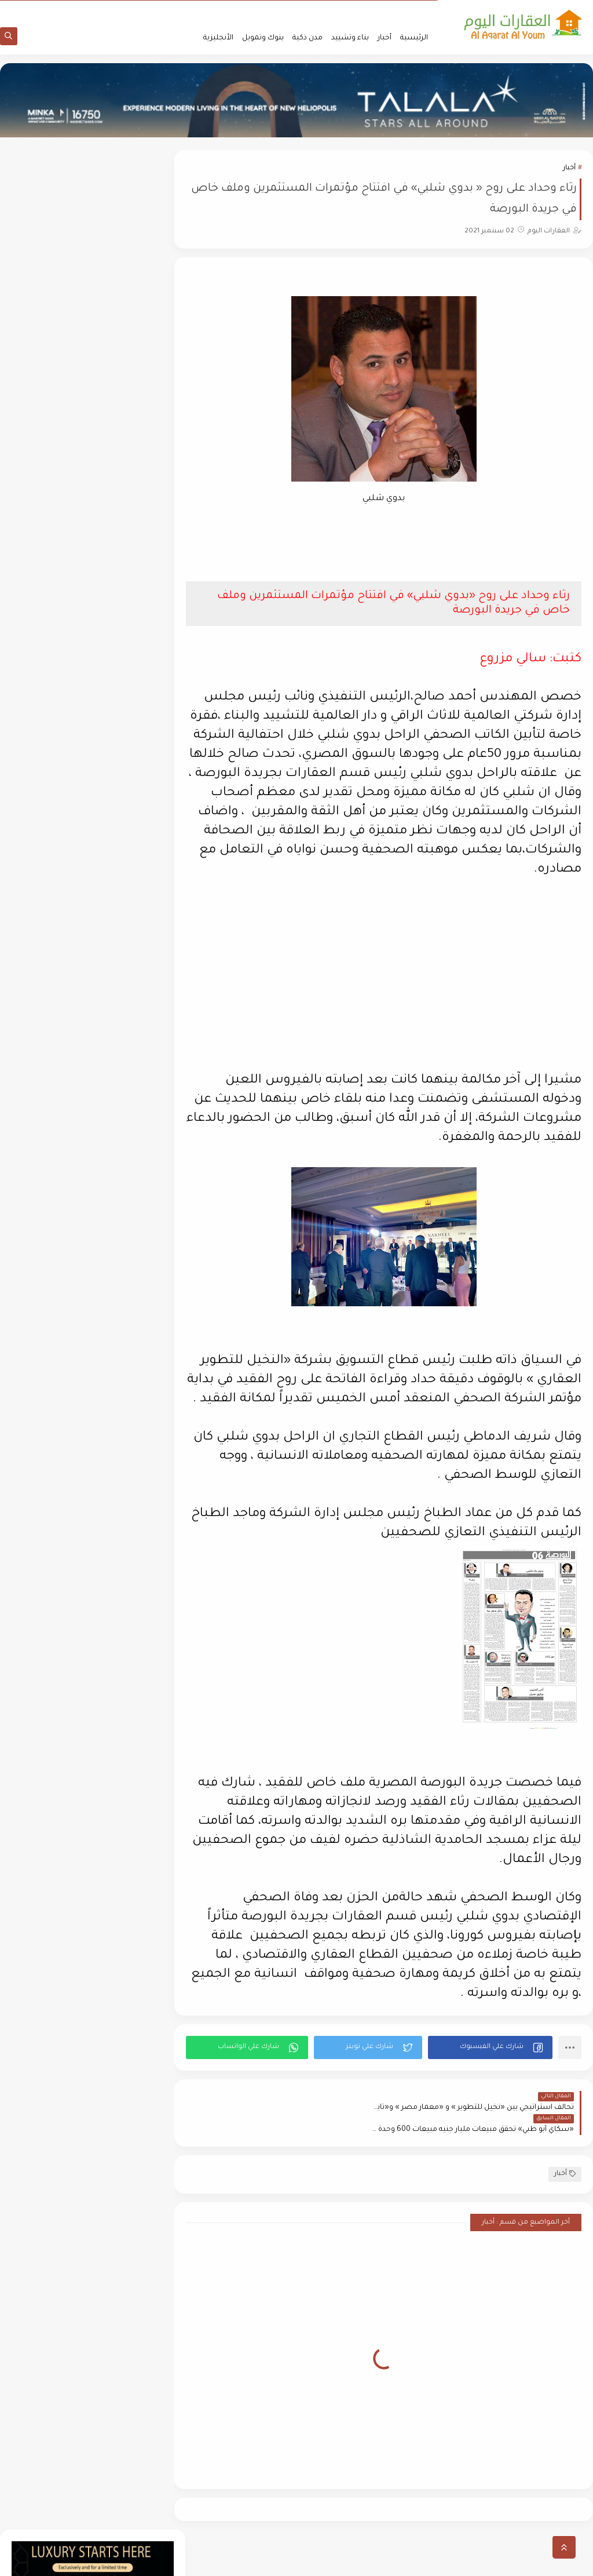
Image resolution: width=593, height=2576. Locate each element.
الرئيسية (414, 38)
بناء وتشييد (350, 38)
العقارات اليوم (488, 2560)
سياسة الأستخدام (377, 9)
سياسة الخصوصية (316, 9)
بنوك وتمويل (263, 38)
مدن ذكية (307, 38)
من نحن (422, 9)
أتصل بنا (269, 9)
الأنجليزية (218, 38)
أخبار (384, 38)
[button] (493, 2067)
